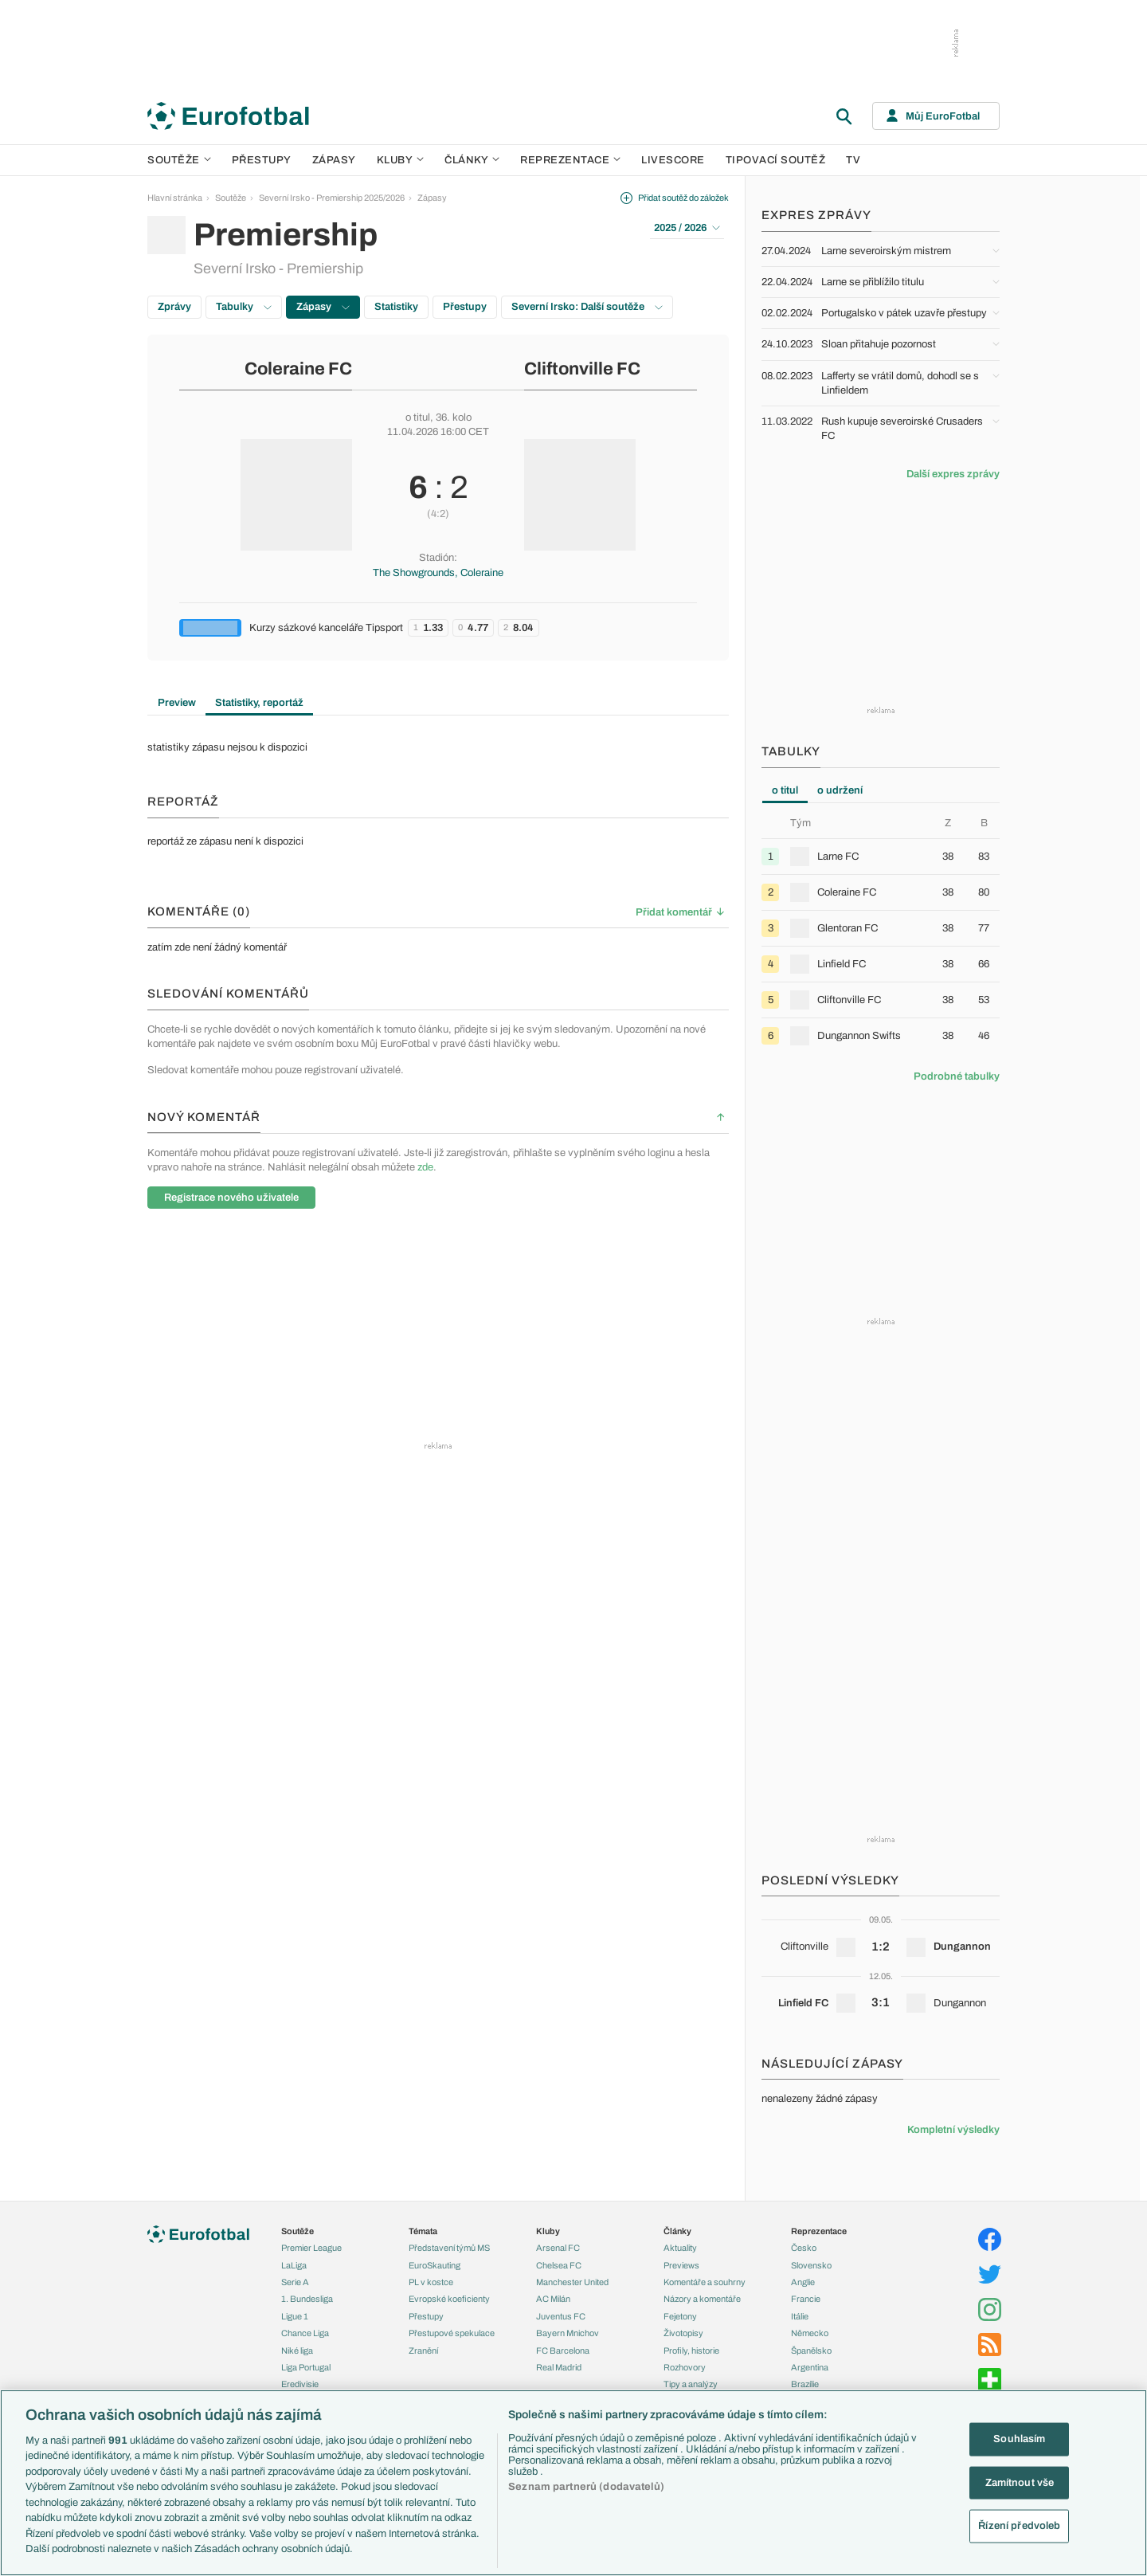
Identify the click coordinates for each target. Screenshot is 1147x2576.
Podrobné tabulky (957, 1076)
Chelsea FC (558, 2265)
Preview (177, 702)
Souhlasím (1019, 2439)
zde (425, 1167)
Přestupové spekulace (452, 2333)
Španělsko (811, 2350)
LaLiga (294, 2265)
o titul (417, 417)
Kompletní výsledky (953, 2129)
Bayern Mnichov (567, 2333)
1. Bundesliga (307, 2299)
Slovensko (811, 2265)
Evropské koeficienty (449, 2299)
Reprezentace (570, 160)
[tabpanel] (880, 934)
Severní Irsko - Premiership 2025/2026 (332, 197)
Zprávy (174, 306)
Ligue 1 (294, 2316)
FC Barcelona (562, 2350)
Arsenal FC (558, 2248)
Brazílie (805, 2384)
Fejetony (680, 2316)
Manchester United (572, 2282)
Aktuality (680, 2248)
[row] (880, 856)
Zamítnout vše (1020, 2482)
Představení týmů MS (449, 2248)
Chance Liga (305, 2333)
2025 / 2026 (687, 227)
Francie (805, 2299)
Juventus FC (560, 2316)
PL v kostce (431, 2282)
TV (853, 160)
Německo (809, 2333)
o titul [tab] (785, 790)
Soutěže (179, 160)
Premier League (311, 2248)
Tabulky (244, 306)
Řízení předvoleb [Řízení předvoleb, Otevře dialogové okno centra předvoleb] (1019, 2525)
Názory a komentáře (702, 2299)
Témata (423, 2231)
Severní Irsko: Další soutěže (587, 306)
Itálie (799, 2316)
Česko (803, 2248)
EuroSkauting (434, 2265)
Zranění (423, 2350)
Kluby (401, 160)
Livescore (673, 160)
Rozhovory (685, 2367)
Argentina (809, 2367)
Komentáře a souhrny (705, 2282)
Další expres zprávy (953, 474)
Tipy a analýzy (691, 2384)
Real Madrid (558, 2367)
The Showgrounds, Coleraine (438, 572)
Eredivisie (300, 2384)
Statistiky (396, 306)
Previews (681, 2265)
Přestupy (262, 160)
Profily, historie (691, 2350)
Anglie (803, 2282)
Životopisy (683, 2333)
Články (677, 2231)
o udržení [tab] (840, 790)
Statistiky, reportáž (259, 702)
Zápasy (334, 160)
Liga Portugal (306, 2367)
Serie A (295, 2282)
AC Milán (553, 2299)
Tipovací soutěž (776, 160)
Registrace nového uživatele (231, 1197)
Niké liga (297, 2350)
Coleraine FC (298, 368)
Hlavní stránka (174, 197)
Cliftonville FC (582, 368)
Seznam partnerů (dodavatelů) (586, 2486)
